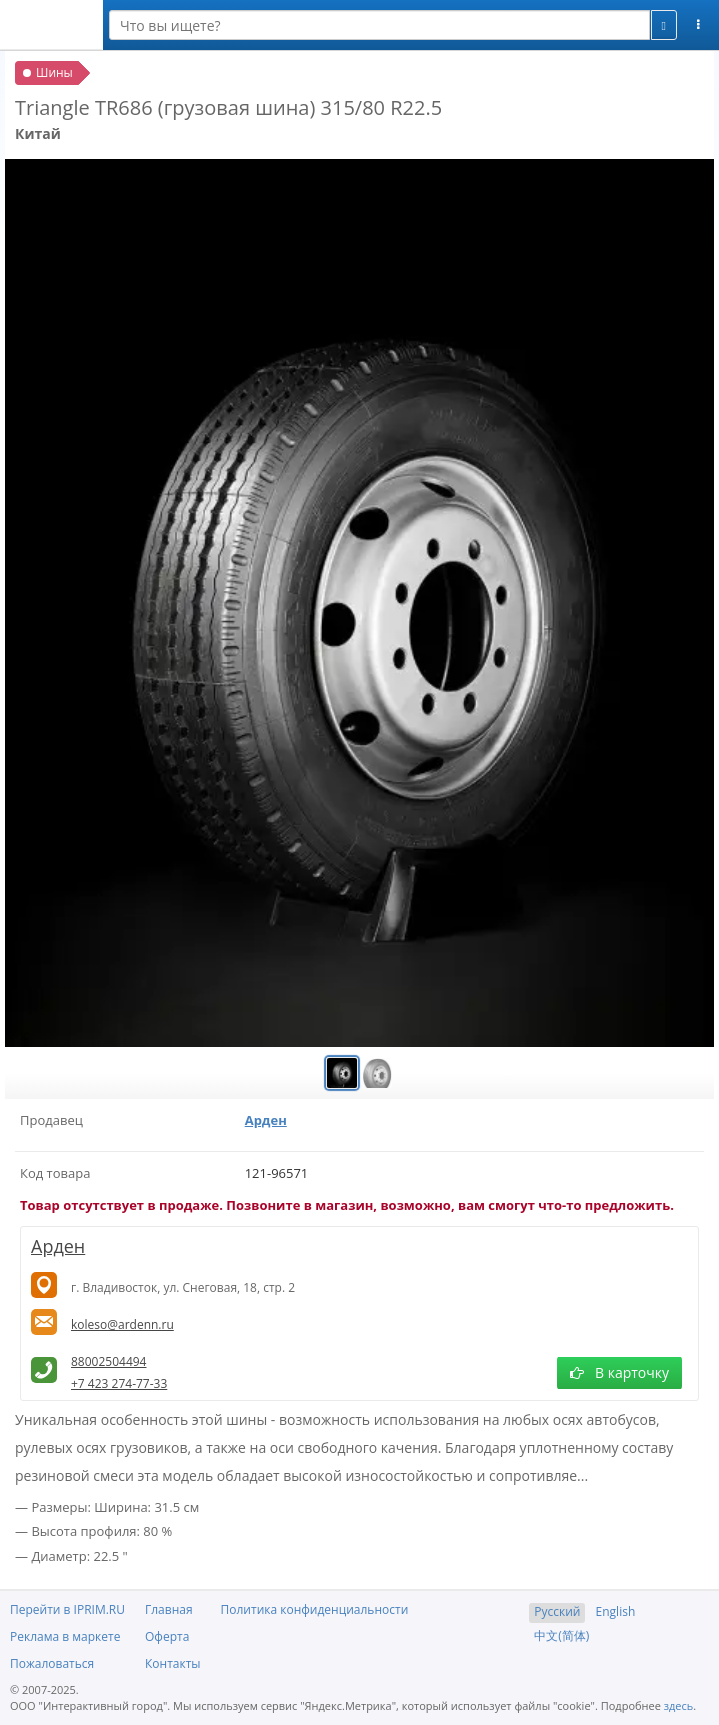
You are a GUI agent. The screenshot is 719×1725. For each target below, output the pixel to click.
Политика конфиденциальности (315, 1609)
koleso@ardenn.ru (122, 1324)
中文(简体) (561, 1635)
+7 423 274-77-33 (119, 1383)
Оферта (167, 1636)
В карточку (619, 1372)
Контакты (173, 1663)
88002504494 (108, 1361)
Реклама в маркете (65, 1636)
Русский (557, 1611)
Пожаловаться (52, 1663)
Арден (266, 1120)
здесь (679, 1705)
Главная (169, 1609)
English (616, 1611)
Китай (38, 133)
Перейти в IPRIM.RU (67, 1609)
